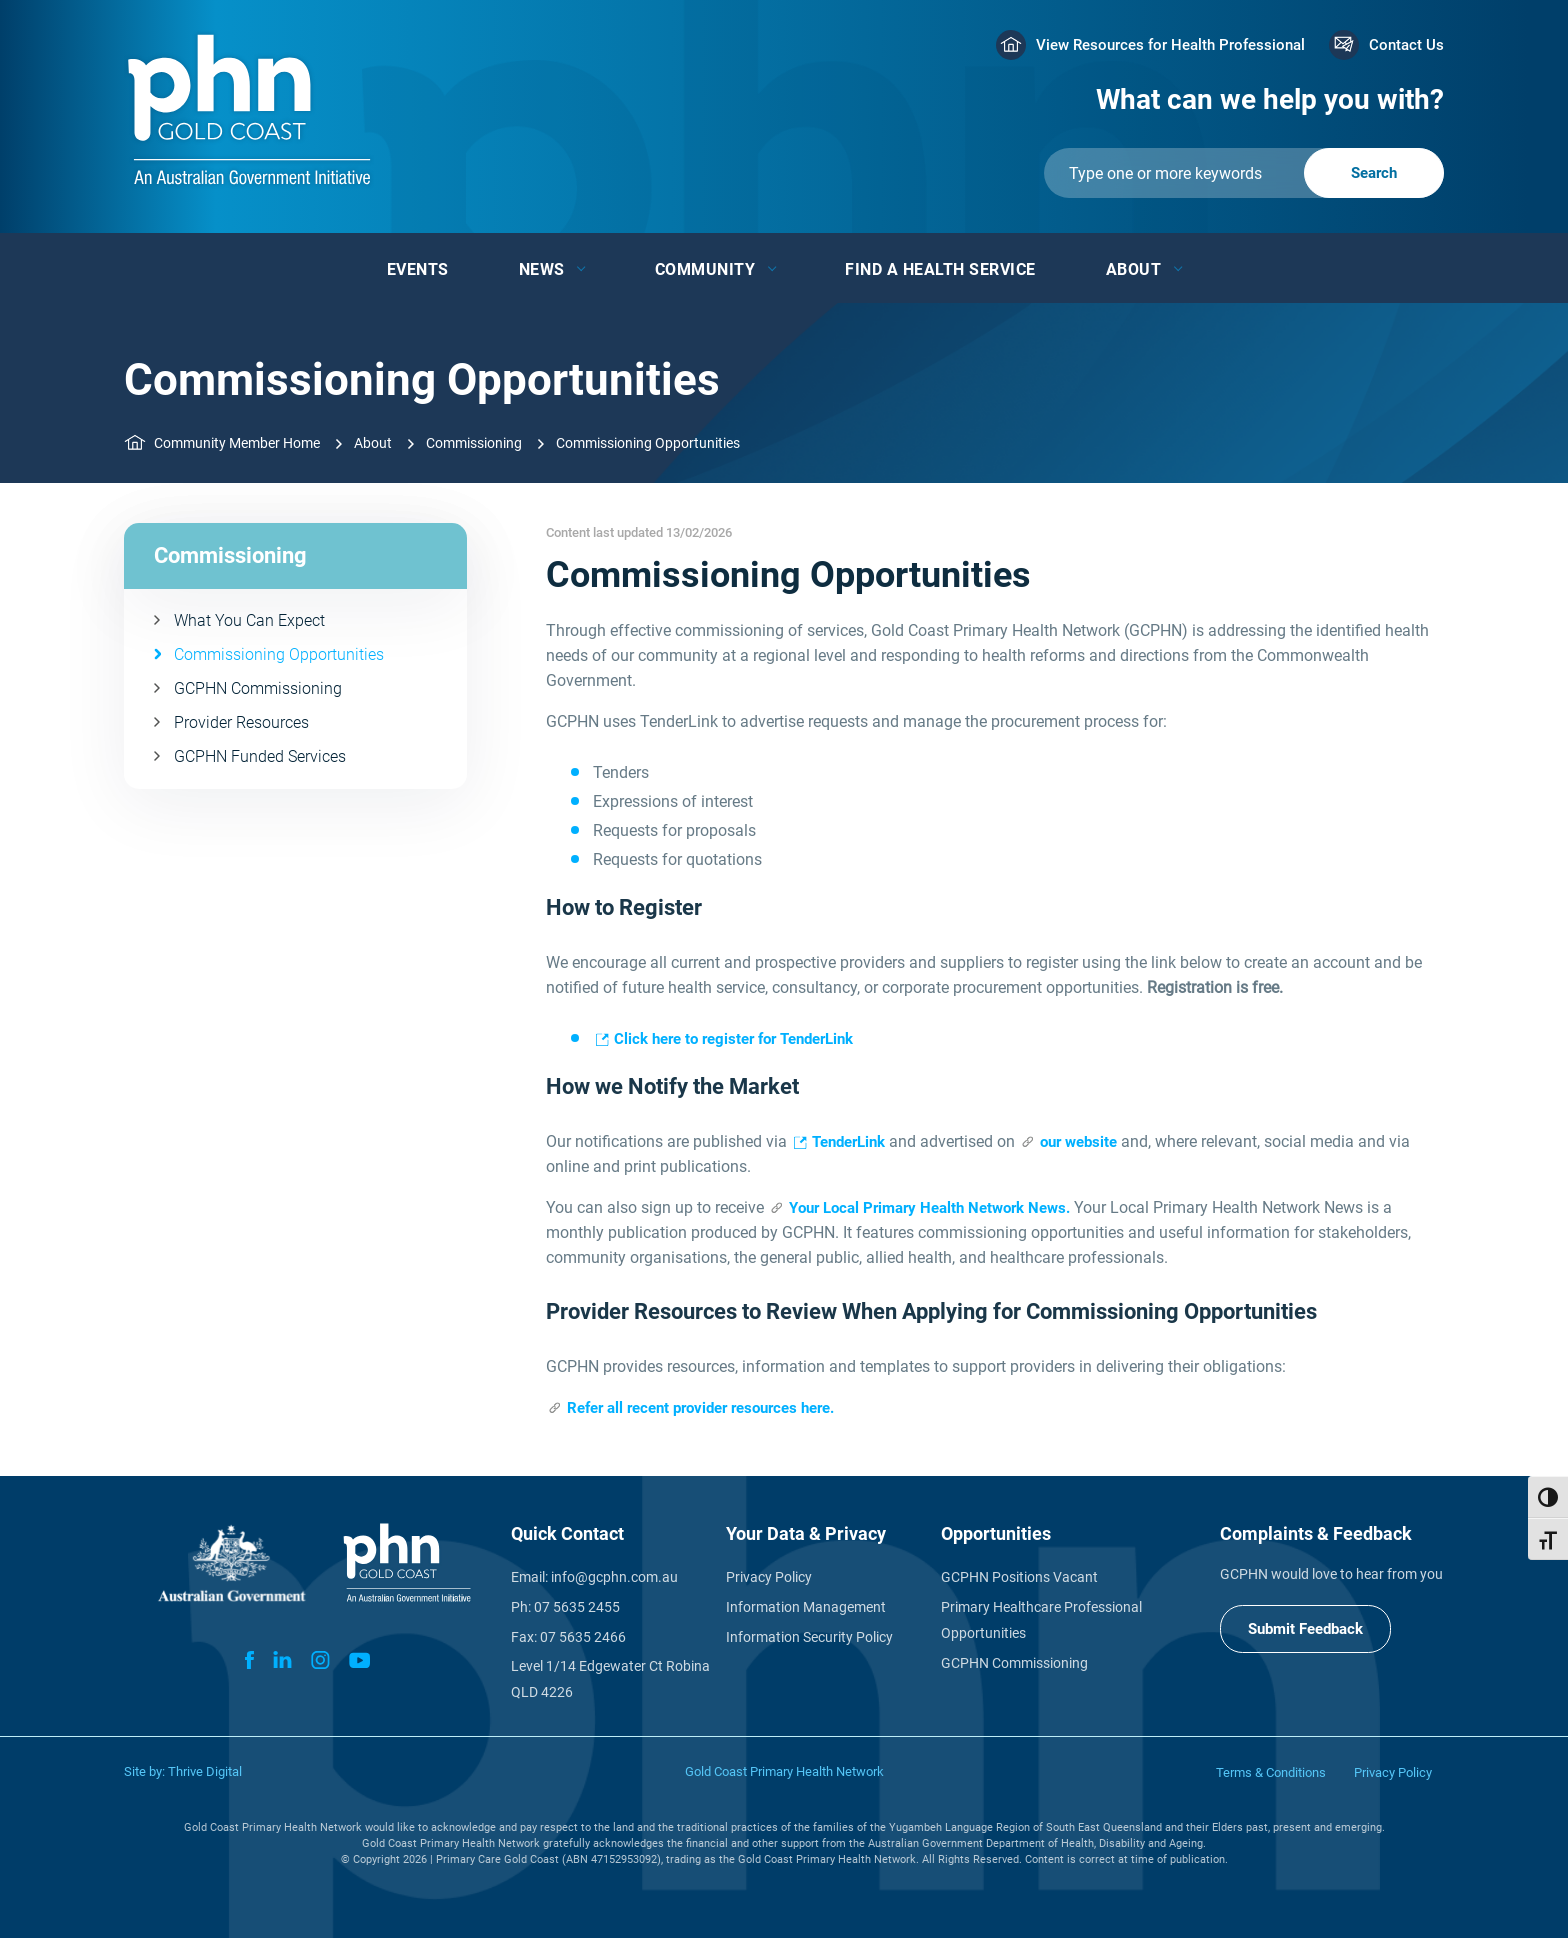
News (542, 269)
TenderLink (848, 1142)
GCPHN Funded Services (260, 756)
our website (1078, 1142)
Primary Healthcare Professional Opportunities (1041, 1620)
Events (418, 269)
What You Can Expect (249, 620)
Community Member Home (237, 443)
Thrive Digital (205, 1771)
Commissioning (474, 443)
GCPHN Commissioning (258, 688)
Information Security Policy (809, 1637)
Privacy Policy (769, 1577)
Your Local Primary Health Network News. (929, 1208)
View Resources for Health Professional (1170, 45)
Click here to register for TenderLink (733, 1039)
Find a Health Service (940, 269)
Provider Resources (241, 722)
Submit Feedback (1305, 1629)
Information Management (806, 1607)
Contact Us (1406, 45)
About (1134, 269)
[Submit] (1244, 173)
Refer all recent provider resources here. (700, 1408)
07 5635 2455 (577, 1607)
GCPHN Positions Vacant (1019, 1577)
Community (705, 269)
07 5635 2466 (583, 1637)
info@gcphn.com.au (614, 1577)
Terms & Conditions (1271, 1772)
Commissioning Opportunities (279, 654)
